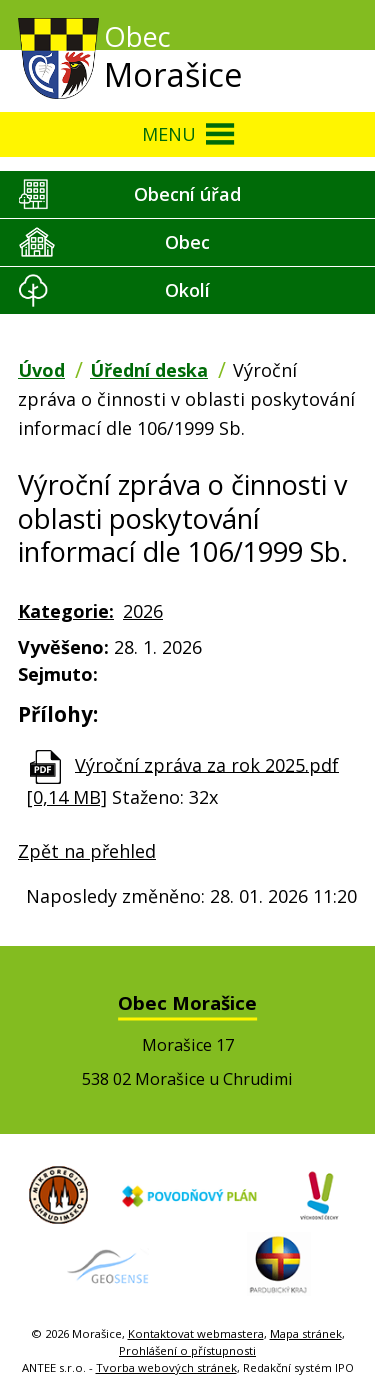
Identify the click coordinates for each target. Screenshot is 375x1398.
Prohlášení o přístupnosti (187, 1350)
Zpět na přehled (87, 851)
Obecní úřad (187, 194)
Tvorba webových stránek (166, 1367)
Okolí (187, 290)
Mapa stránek (306, 1333)
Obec (187, 242)
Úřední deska (149, 370)
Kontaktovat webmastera (196, 1333)
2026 (143, 611)
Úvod (41, 370)
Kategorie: (66, 611)
